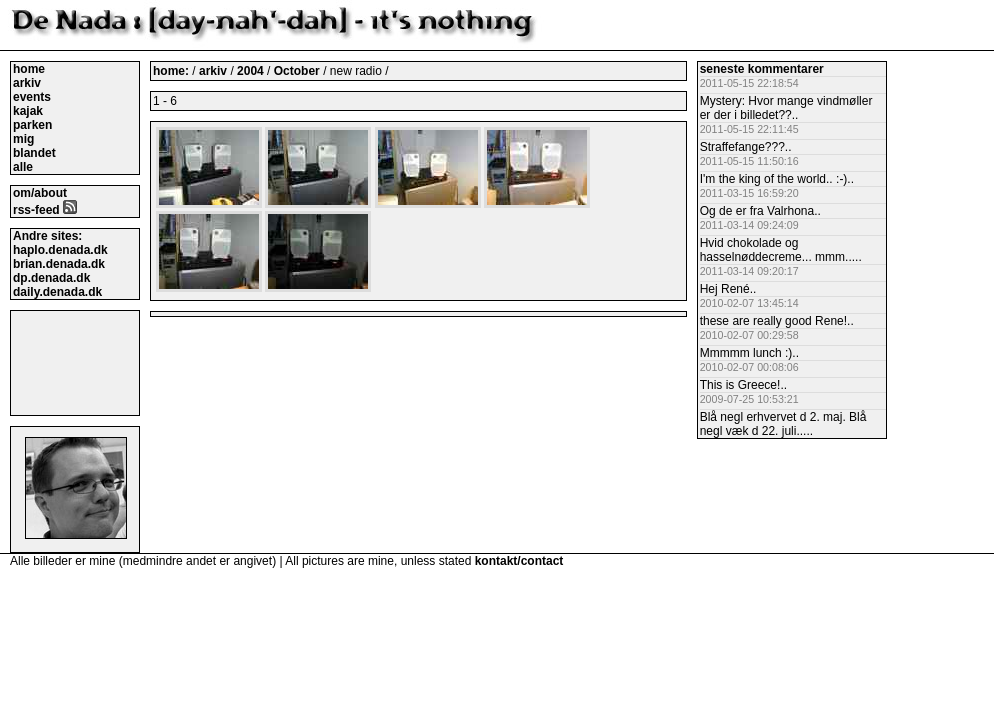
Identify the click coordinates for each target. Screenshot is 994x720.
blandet (34, 153)
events (32, 97)
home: (172, 71)
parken (32, 125)
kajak (28, 111)
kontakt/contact (519, 561)
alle (23, 167)
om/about (40, 193)
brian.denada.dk (59, 264)
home (29, 69)
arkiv (27, 83)
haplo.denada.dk (60, 250)
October (298, 71)
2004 (250, 71)
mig (23, 139)
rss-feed (45, 210)
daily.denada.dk (57, 292)
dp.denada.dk (51, 278)
